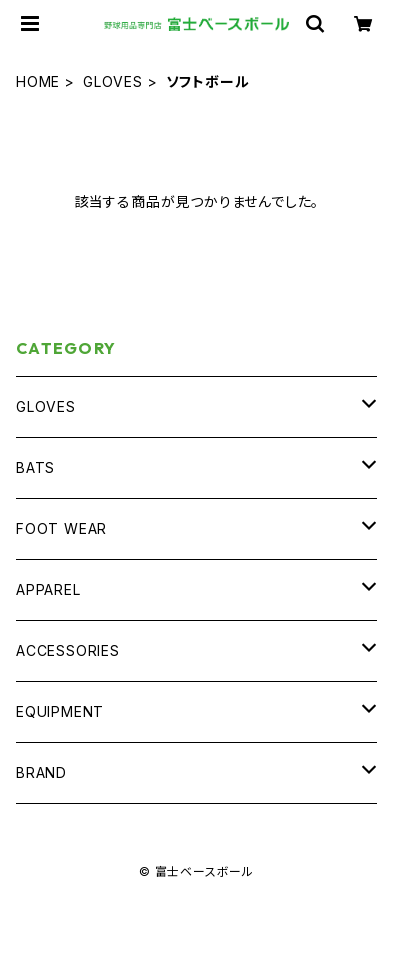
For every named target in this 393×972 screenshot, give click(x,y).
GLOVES (113, 81)
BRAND (41, 772)
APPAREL (48, 589)
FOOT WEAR (61, 528)
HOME (38, 81)
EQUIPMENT (60, 711)
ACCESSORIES (68, 650)
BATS (35, 467)
